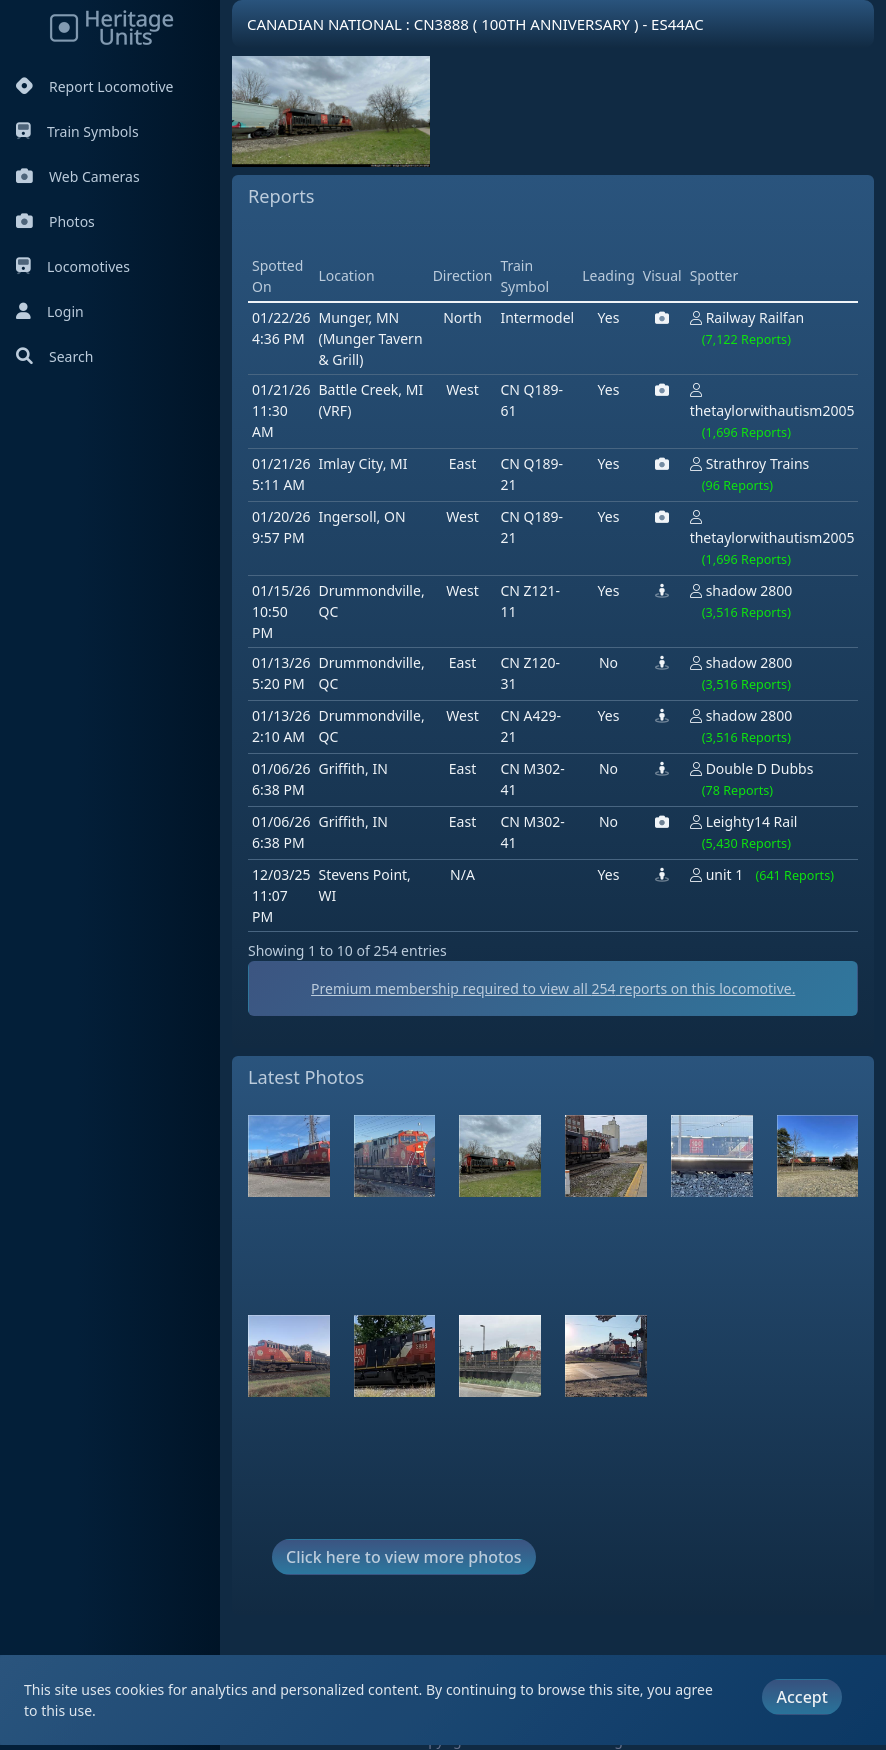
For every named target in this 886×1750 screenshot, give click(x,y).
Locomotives (73, 266)
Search (54, 356)
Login (50, 311)
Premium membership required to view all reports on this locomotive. (553, 988)
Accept (801, 1697)
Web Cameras (78, 176)
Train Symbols (77, 131)
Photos (55, 221)
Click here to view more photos (404, 1557)
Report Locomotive (94, 86)
